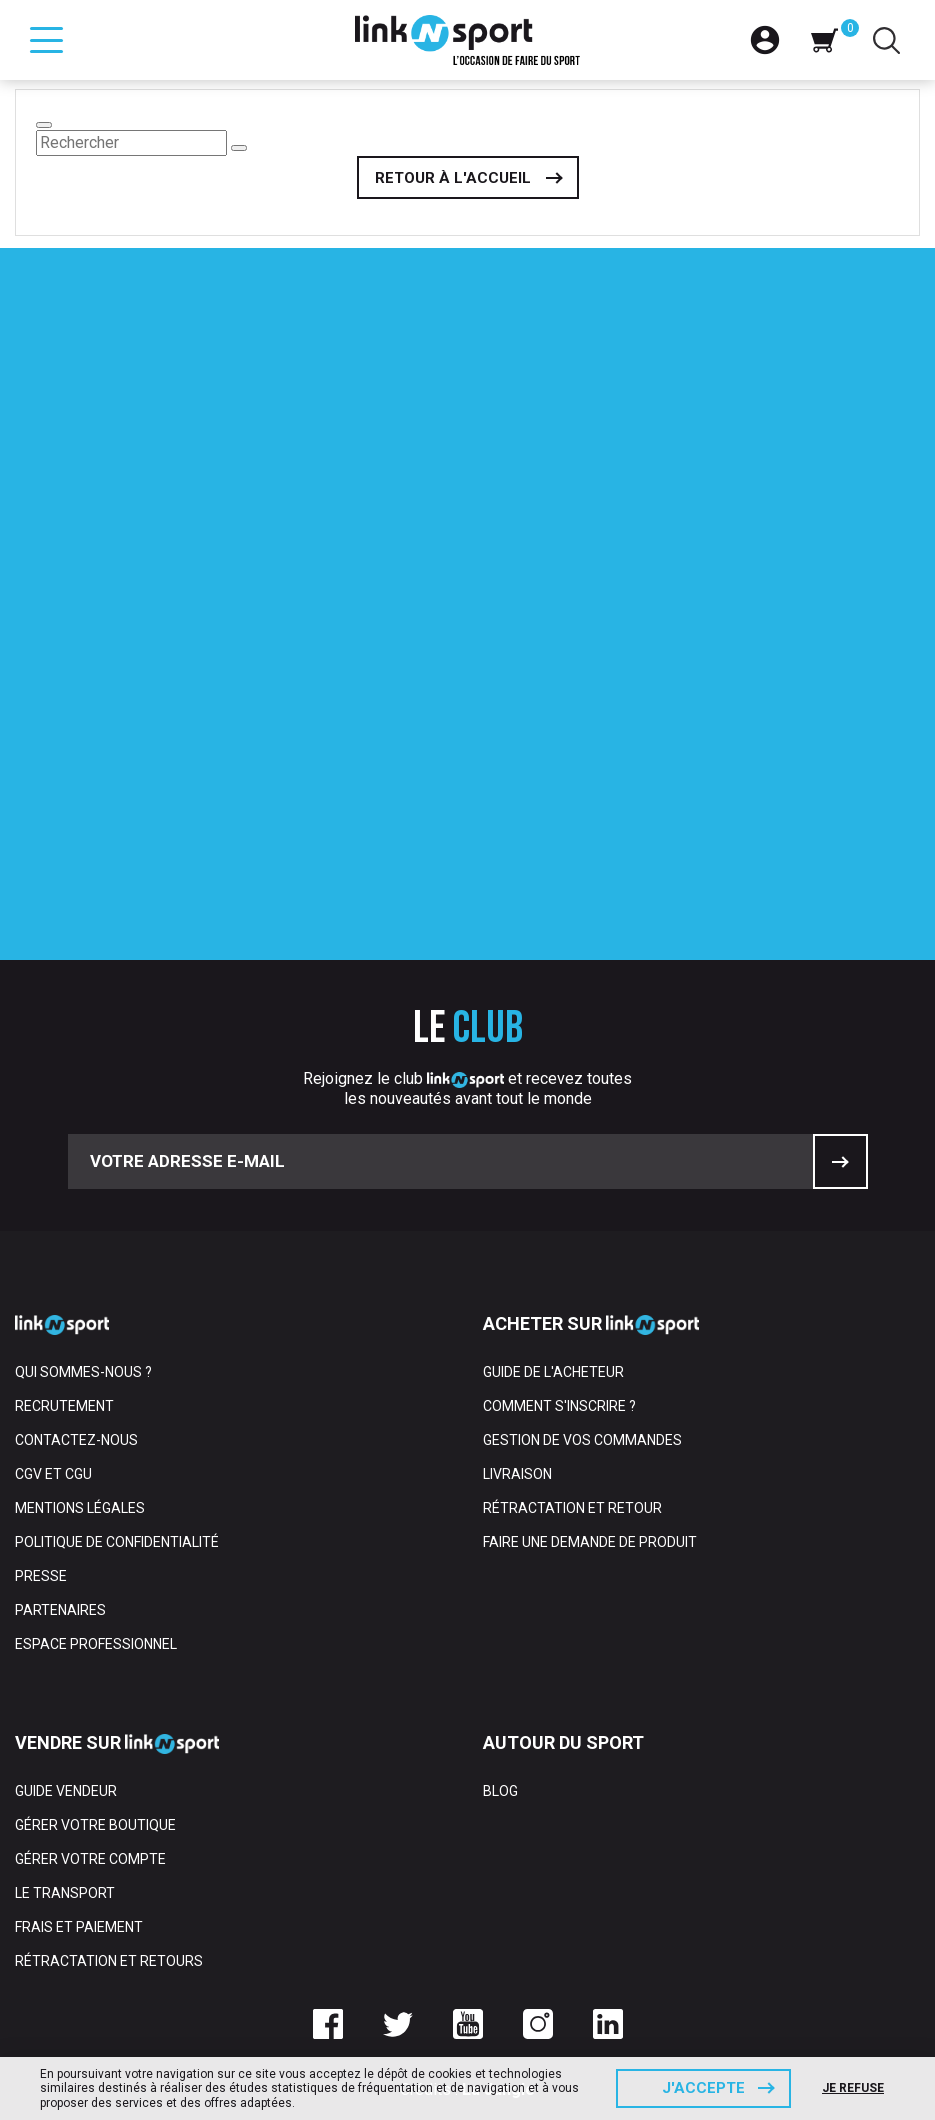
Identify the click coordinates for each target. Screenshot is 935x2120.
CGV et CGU (53, 1474)
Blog (500, 1791)
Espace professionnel (96, 1644)
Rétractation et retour (572, 1508)
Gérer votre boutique (95, 1825)
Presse (41, 1576)
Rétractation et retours (109, 1961)
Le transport (65, 1893)
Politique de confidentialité (117, 1542)
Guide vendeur (66, 1791)
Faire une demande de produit (590, 1542)
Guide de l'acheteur (553, 1372)
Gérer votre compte (90, 1859)
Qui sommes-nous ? (83, 1372)
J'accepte (703, 2088)
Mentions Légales (80, 1508)
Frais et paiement (79, 1927)
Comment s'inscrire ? (559, 1406)
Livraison (517, 1474)
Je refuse (853, 2088)
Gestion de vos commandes (582, 1440)
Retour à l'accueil (453, 178)
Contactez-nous (76, 1440)
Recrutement (64, 1406)
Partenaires (60, 1610)
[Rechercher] (131, 143)
